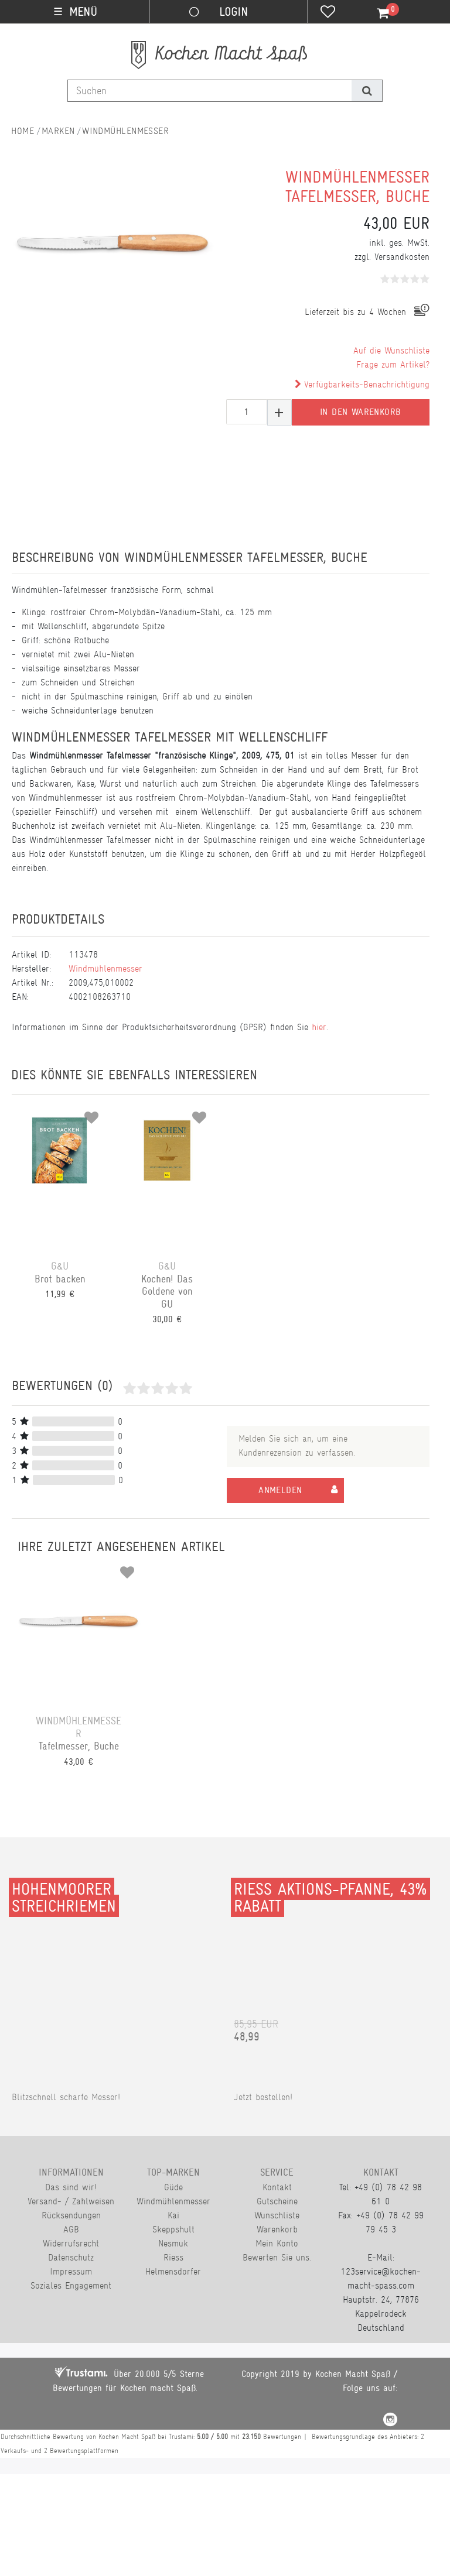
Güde (173, 2187)
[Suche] (366, 90)
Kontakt (277, 2187)
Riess (173, 2257)
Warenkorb (277, 2229)
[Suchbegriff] (210, 90)
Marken (58, 130)
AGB (71, 2229)
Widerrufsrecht (71, 2243)
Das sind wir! (71, 2187)
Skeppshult (173, 2229)
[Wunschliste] (328, 13)
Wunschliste (276, 2215)
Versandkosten (401, 256)
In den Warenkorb (360, 412)
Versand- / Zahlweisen (71, 2201)
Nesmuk (173, 2243)
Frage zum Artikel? (392, 364)
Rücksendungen (71, 2215)
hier (319, 1027)
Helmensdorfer (173, 2271)
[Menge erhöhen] (279, 412)
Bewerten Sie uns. (277, 2257)
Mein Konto (276, 2243)
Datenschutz (71, 2257)
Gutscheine (277, 2201)
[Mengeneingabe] (246, 411)
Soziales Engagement (70, 2285)
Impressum (71, 2271)
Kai (173, 2215)
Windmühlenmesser (125, 130)
